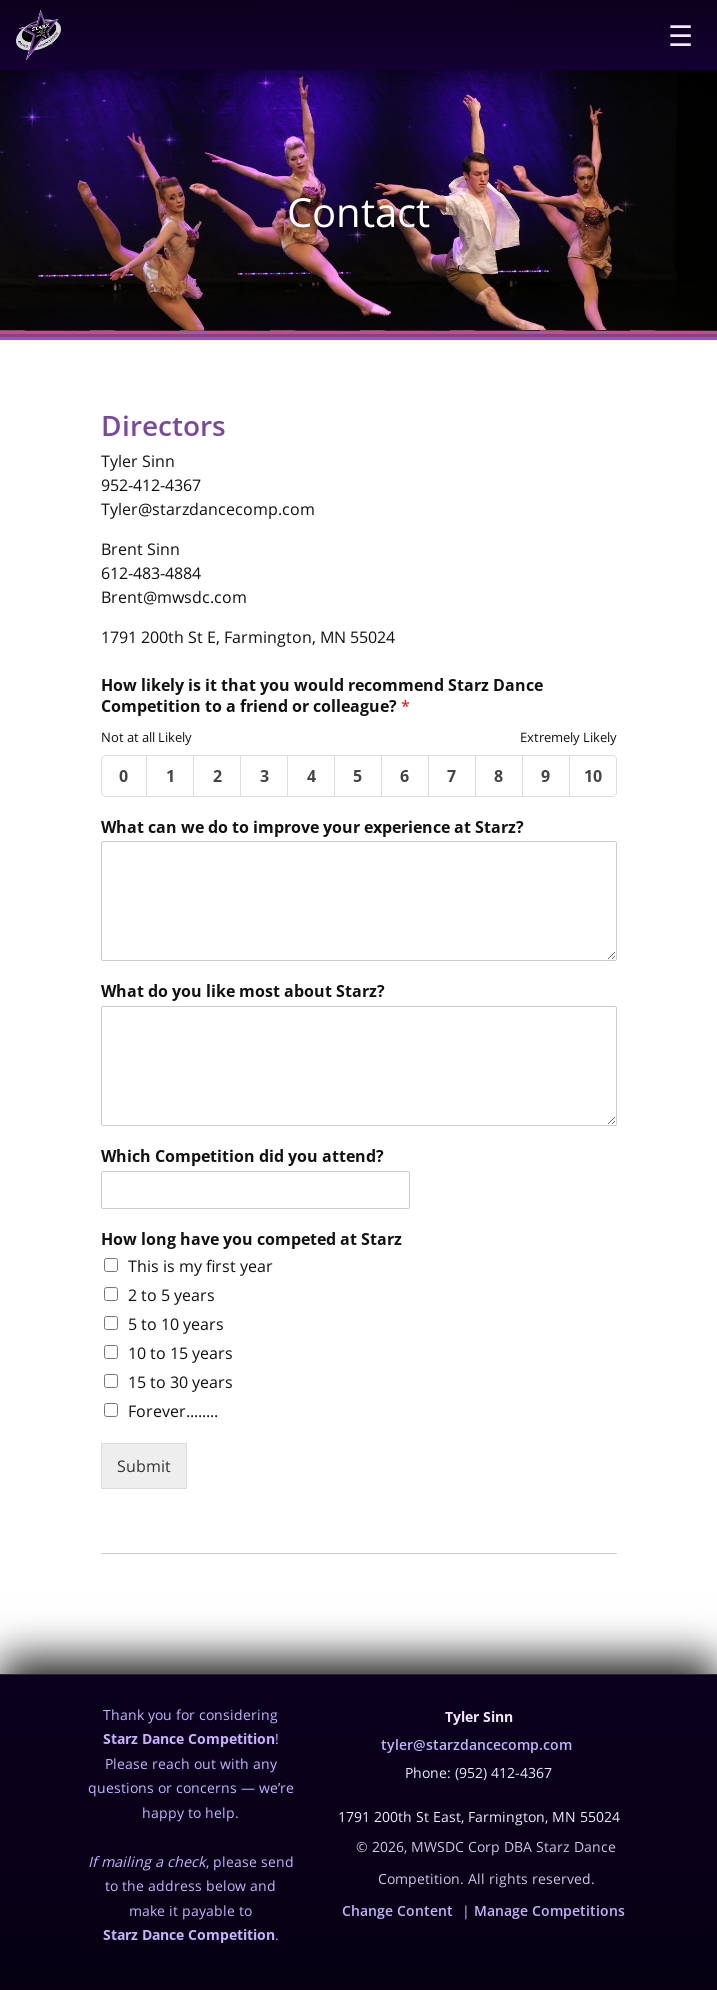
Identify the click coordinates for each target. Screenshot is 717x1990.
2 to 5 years (171, 1295)
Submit (144, 1466)
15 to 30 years (180, 1382)
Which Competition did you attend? (242, 1156)
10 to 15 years (180, 1353)
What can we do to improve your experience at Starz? (312, 827)
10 (593, 776)
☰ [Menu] (680, 35)
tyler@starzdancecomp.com (476, 1744)
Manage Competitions (549, 1910)
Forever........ (173, 1411)
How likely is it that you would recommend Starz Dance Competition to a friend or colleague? (322, 696)
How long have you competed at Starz (251, 1239)
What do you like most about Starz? (243, 991)
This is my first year (200, 1266)
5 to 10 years (176, 1324)
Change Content (397, 1910)
